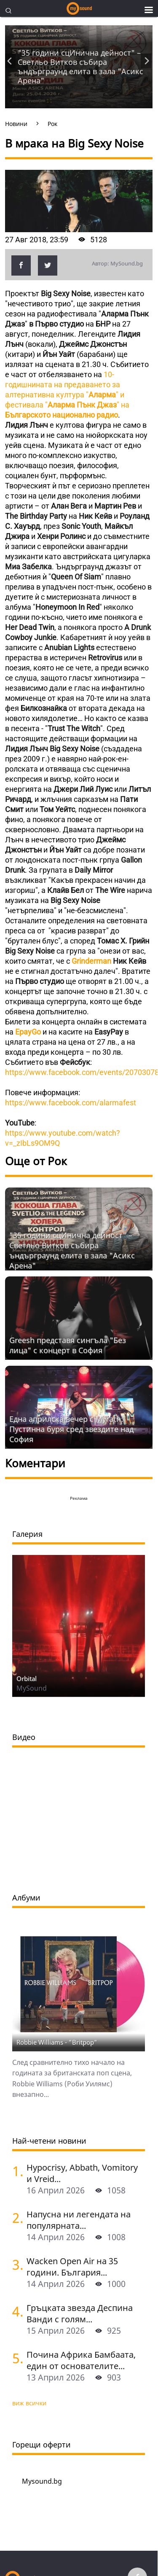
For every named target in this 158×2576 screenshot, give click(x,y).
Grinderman (92, 961)
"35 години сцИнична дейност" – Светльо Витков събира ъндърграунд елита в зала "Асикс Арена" (80, 66)
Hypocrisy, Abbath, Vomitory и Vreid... (82, 2173)
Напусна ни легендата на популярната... (79, 2220)
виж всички (29, 2403)
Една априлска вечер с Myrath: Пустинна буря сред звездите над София (71, 1429)
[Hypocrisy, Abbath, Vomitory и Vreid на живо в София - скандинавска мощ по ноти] (16, 2171)
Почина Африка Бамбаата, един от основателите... (81, 2360)
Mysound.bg (42, 2481)
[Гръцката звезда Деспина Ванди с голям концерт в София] (16, 2311)
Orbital (26, 1678)
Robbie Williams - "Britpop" (56, 2042)
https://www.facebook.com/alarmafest (70, 1102)
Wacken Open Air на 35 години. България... (72, 2266)
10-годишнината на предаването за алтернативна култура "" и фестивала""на (67, 394)
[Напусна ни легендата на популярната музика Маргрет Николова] (16, 2218)
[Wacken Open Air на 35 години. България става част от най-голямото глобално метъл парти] (16, 2264)
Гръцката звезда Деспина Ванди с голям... (80, 2313)
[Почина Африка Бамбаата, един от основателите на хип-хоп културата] (16, 2358)
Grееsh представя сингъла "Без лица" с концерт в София (67, 1345)
